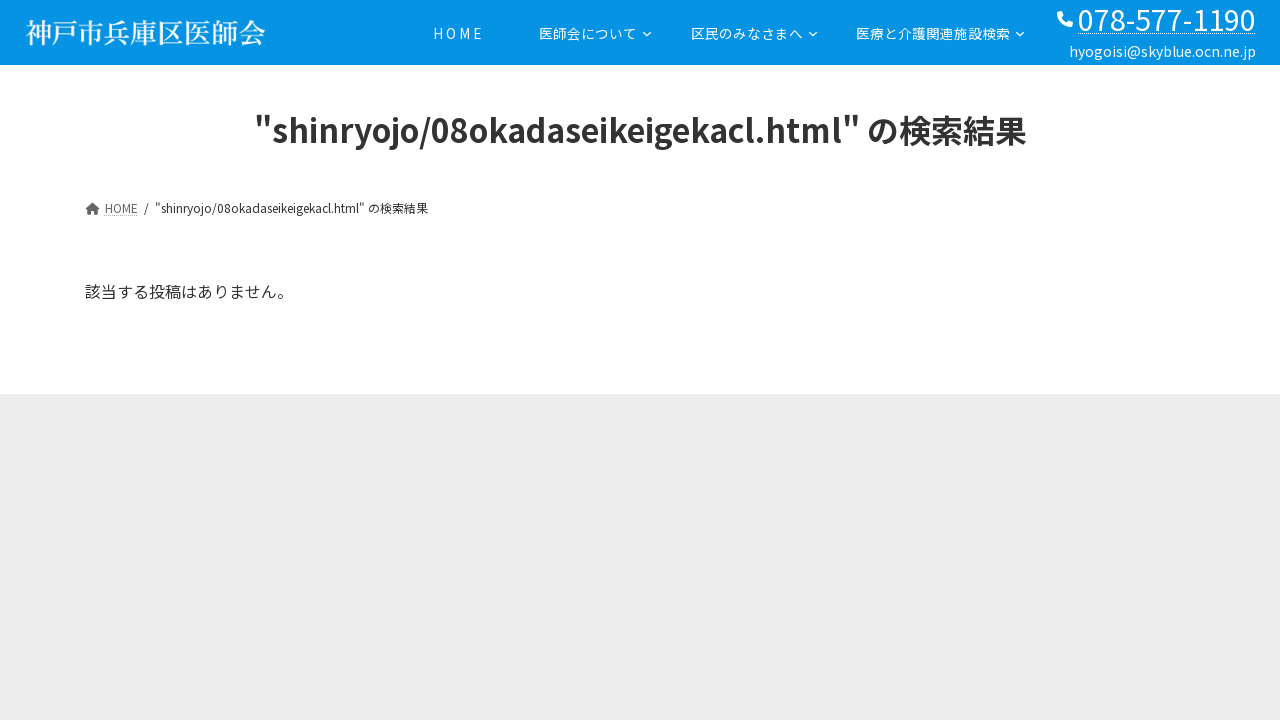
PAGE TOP (37, 663)
